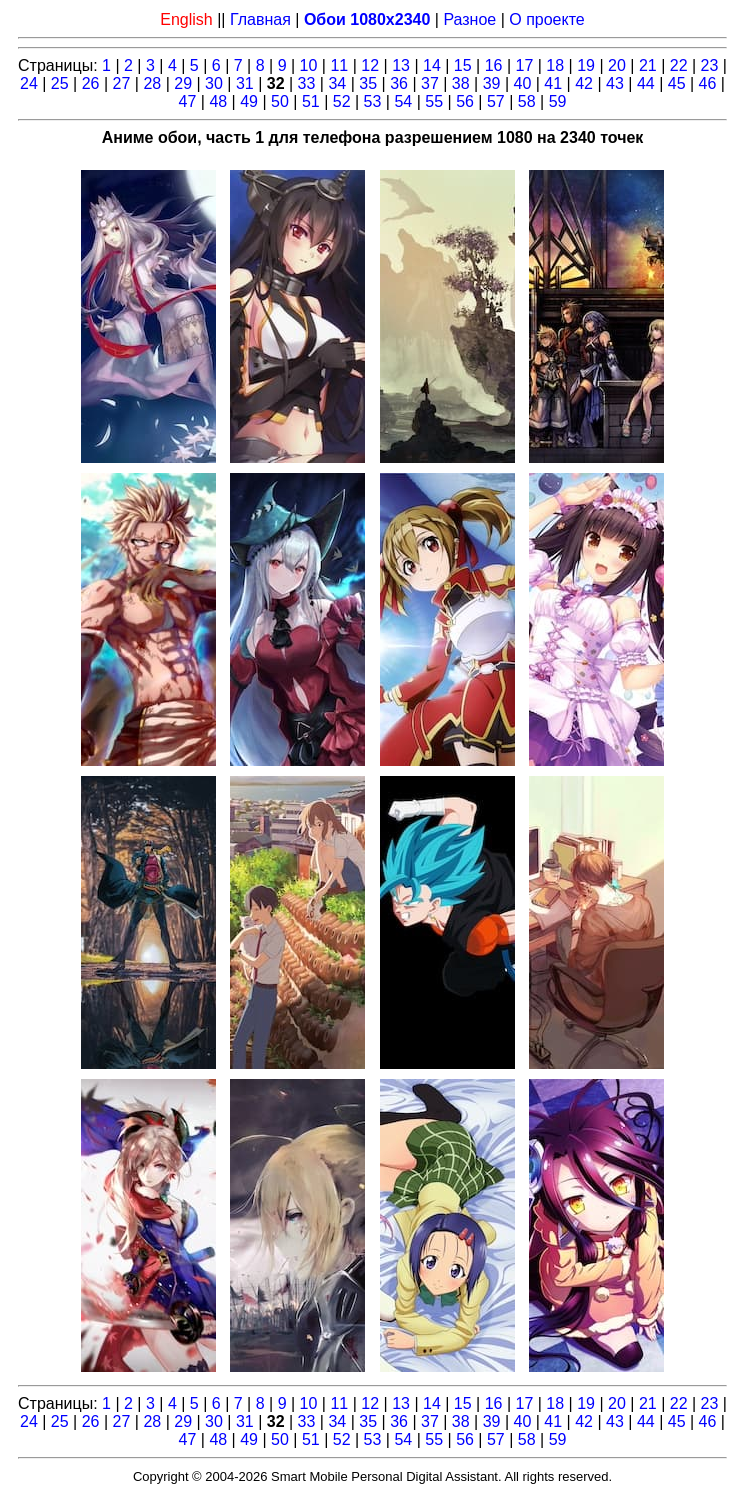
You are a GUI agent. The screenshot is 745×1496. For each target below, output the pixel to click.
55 (434, 101)
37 (430, 83)
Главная (260, 19)
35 (368, 83)
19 (586, 65)
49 (249, 101)
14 (432, 65)
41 (553, 83)
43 (615, 83)
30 (214, 83)
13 (401, 65)
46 (708, 83)
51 (311, 101)
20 (617, 65)
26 (91, 83)
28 (152, 83)
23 (710, 65)
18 (555, 65)
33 (307, 83)
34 (337, 83)
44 (646, 83)
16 (494, 65)
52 (342, 101)
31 (245, 83)
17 (525, 65)
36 (399, 83)
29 (183, 83)
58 (527, 101)
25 (60, 83)
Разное (469, 19)
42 (584, 83)
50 (280, 101)
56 (465, 101)
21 (648, 65)
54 (403, 101)
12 (370, 65)
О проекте (546, 19)
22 (679, 65)
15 (463, 65)
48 (218, 101)
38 (461, 83)
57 (496, 101)
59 (558, 101)
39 (492, 83)
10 (309, 65)
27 (122, 83)
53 (373, 101)
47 (188, 101)
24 (29, 83)
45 (677, 83)
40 (523, 83)
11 (339, 65)
